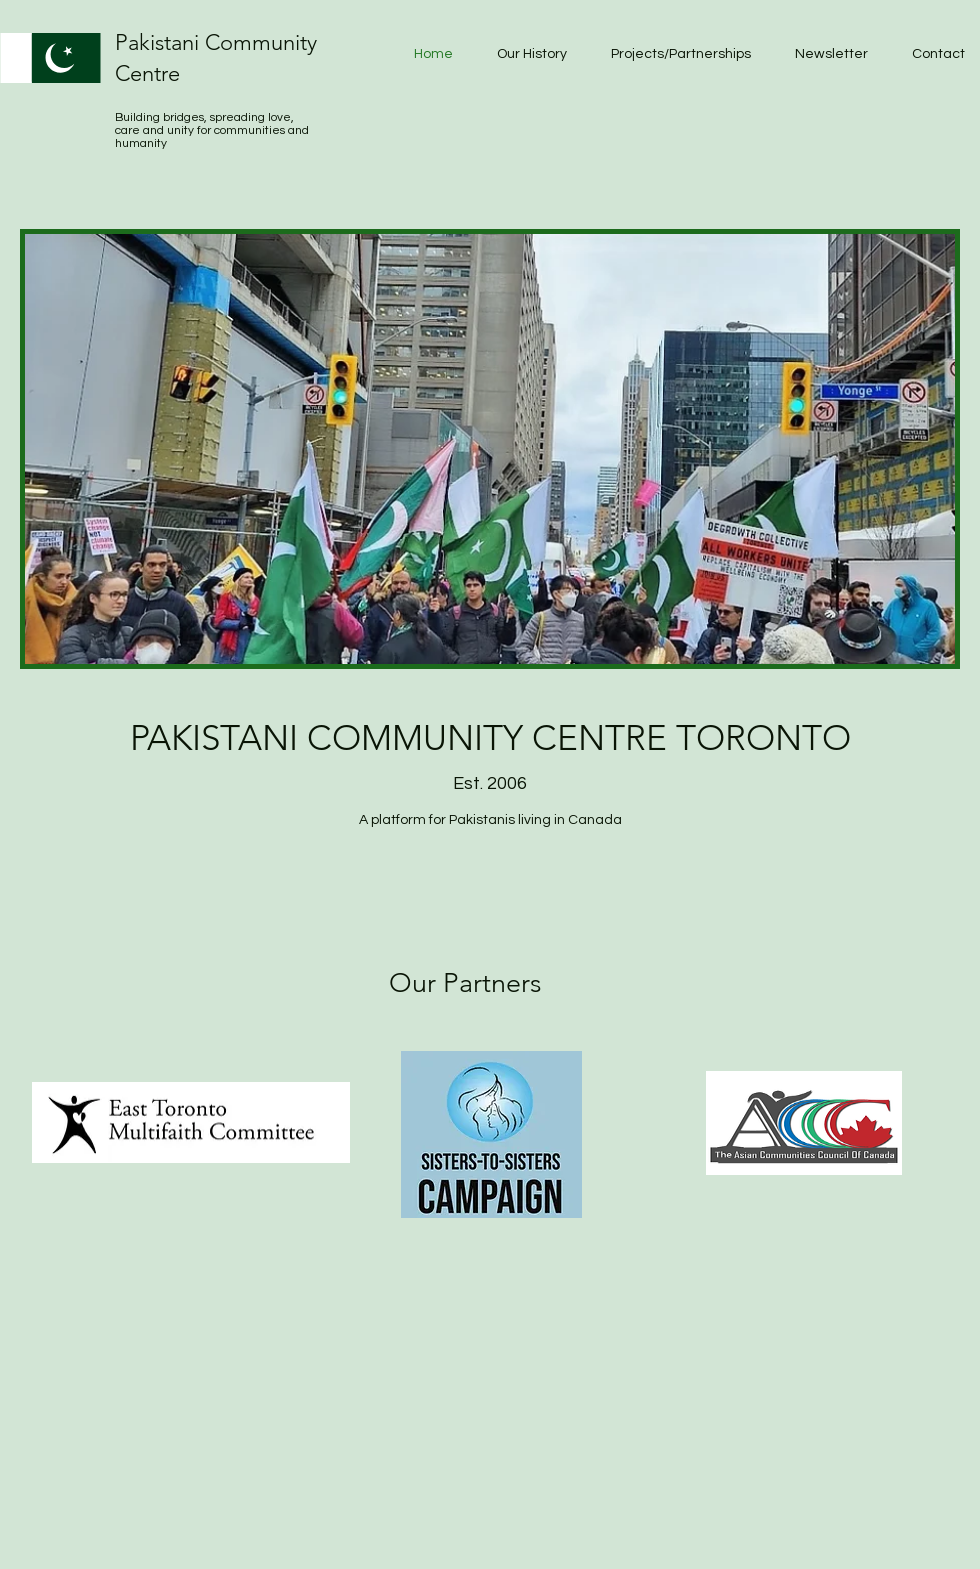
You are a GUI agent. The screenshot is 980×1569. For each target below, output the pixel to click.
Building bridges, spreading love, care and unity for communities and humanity (212, 130)
